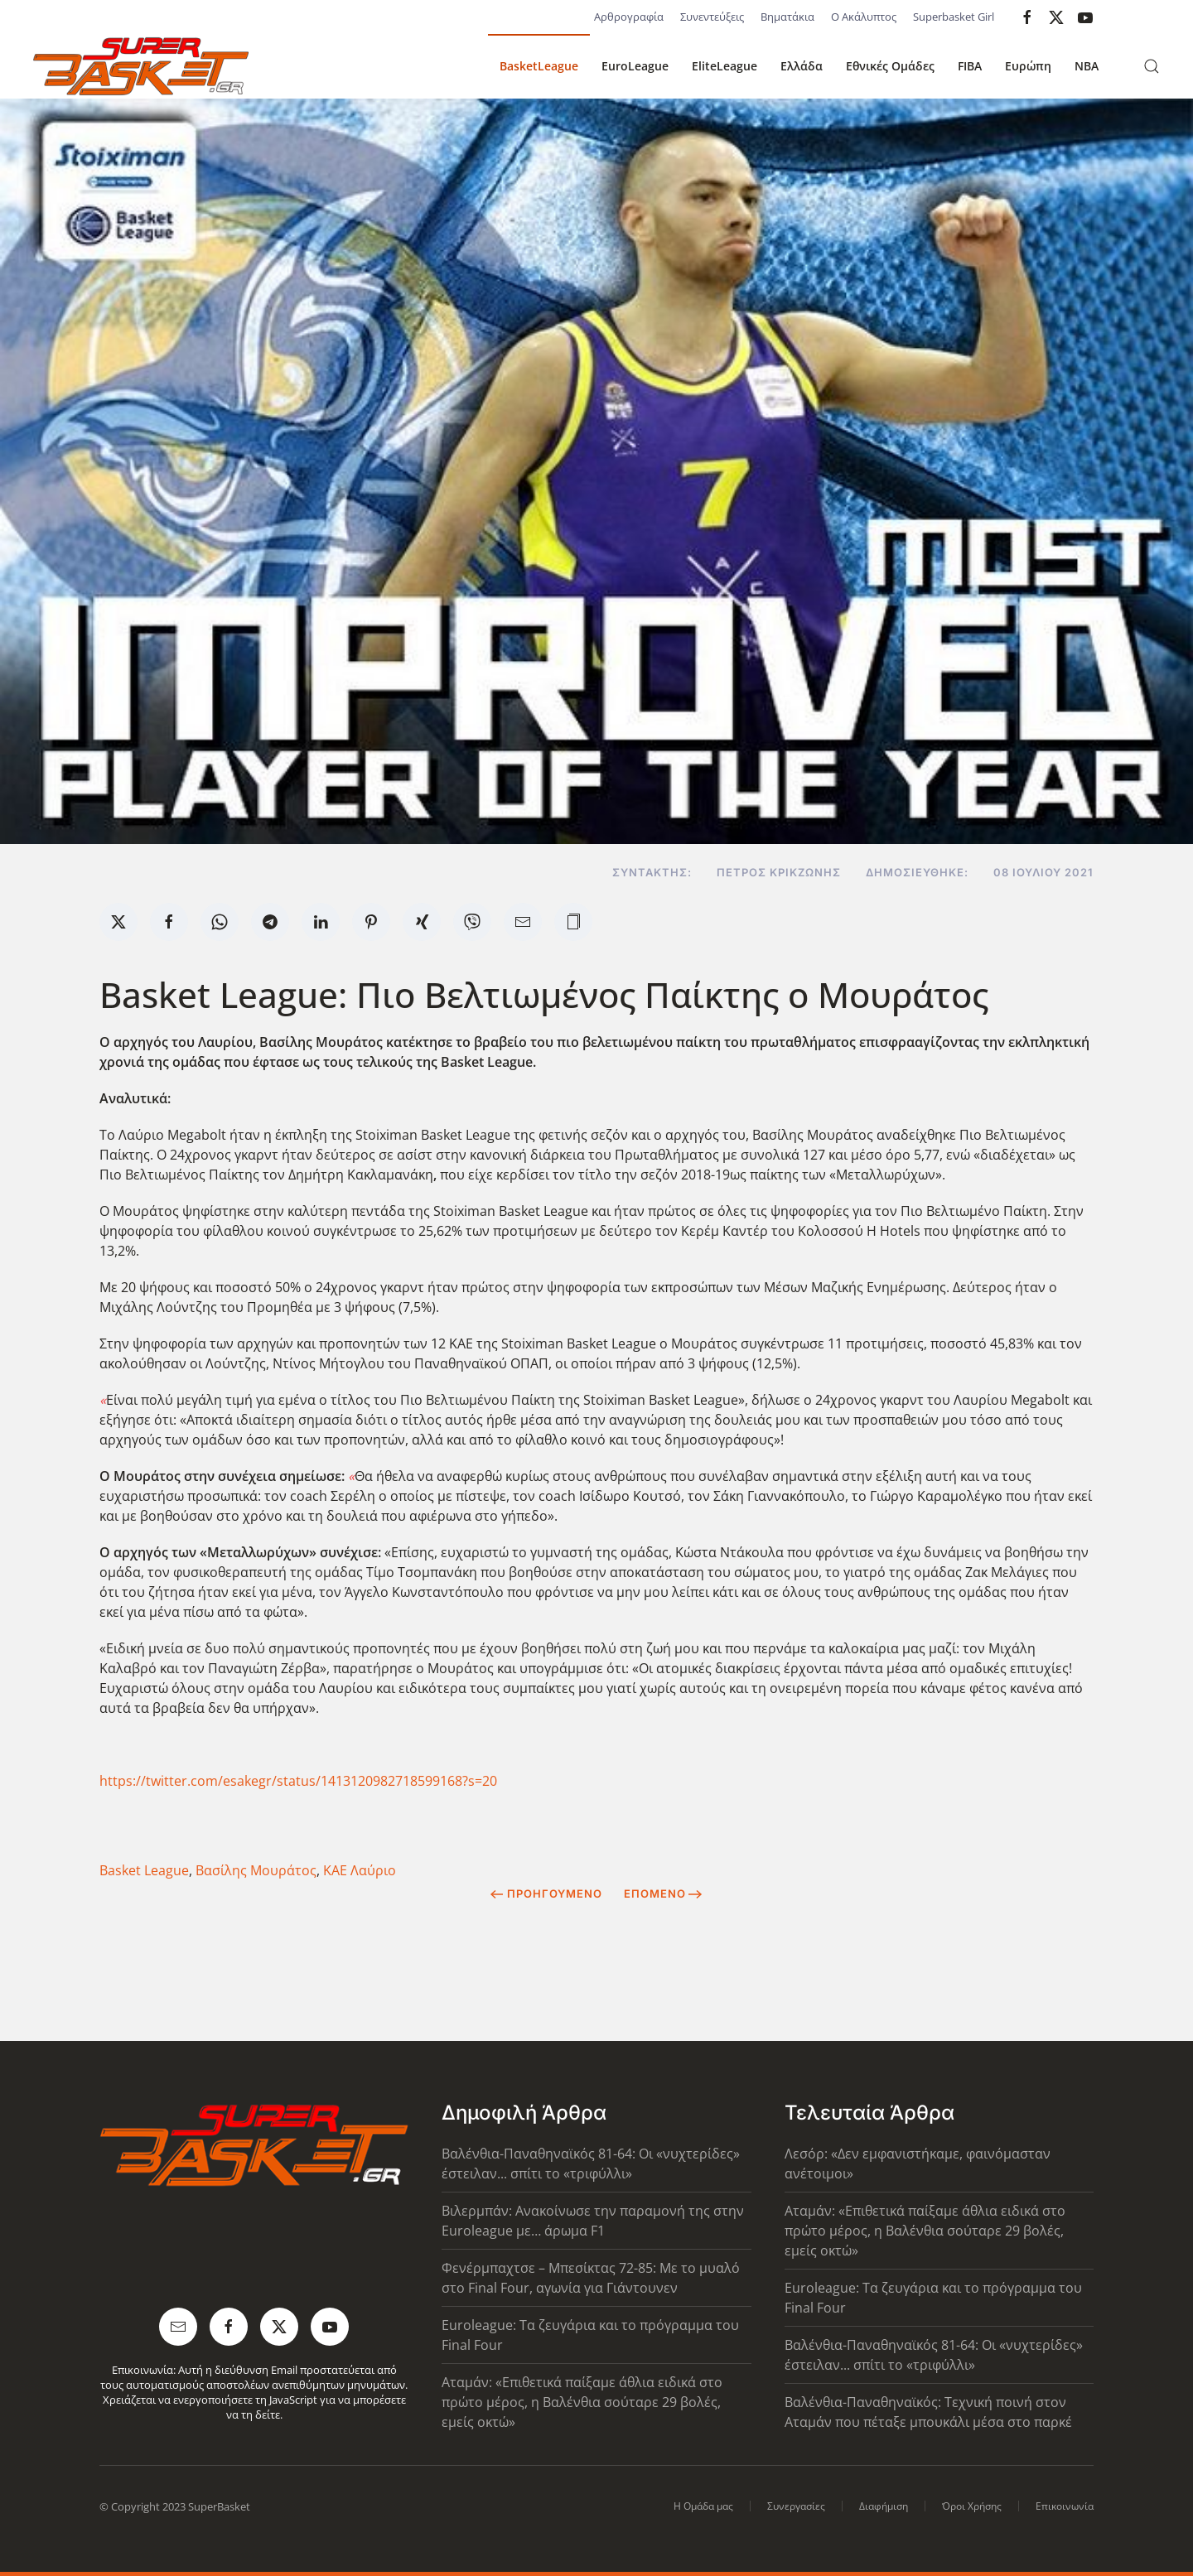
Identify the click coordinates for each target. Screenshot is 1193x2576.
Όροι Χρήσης (972, 2506)
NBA (1087, 66)
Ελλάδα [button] (801, 66)
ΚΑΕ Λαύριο (359, 1870)
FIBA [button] (970, 66)
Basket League (144, 1870)
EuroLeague (635, 66)
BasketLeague (539, 66)
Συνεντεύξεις (712, 16)
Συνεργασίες (796, 2506)
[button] (1151, 66)
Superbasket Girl (953, 16)
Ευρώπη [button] (1028, 66)
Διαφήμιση (883, 2506)
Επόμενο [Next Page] (663, 1893)
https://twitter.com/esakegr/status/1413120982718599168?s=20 (298, 1781)
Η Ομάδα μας (703, 2506)
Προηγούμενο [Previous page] (546, 1893)
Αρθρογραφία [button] (629, 16)
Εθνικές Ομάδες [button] (890, 66)
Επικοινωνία (1065, 2506)
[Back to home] (141, 66)
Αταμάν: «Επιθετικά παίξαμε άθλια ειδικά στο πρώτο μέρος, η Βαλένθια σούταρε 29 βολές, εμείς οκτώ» (582, 2402)
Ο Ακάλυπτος (863, 16)
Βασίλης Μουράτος (256, 1870)
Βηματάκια (787, 16)
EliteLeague (724, 66)
